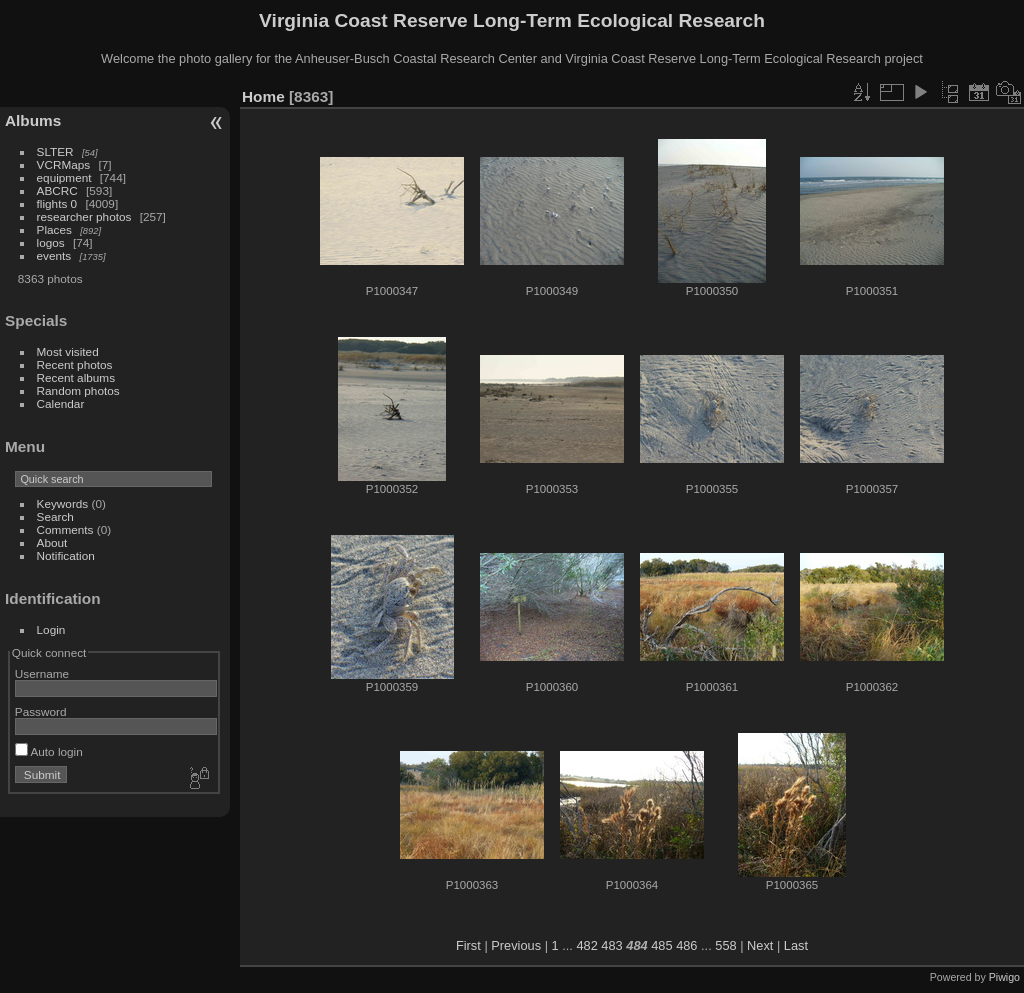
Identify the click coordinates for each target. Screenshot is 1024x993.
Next (760, 945)
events (54, 255)
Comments (65, 529)
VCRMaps (64, 164)
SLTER (55, 151)
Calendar (61, 403)
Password (41, 711)
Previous (516, 945)
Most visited (68, 351)
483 (611, 945)
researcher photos (84, 216)
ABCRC (57, 190)
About (52, 542)
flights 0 (57, 203)
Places (54, 229)
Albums (33, 120)
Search (55, 516)
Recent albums (76, 377)
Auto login (49, 751)
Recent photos (75, 364)
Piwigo (1004, 977)
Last (796, 945)
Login (51, 629)
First (468, 945)
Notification (66, 555)
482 (586, 945)
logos (51, 242)
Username (42, 673)
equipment (64, 177)
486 (686, 945)
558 (725, 945)
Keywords (63, 503)
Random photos (78, 390)
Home (263, 96)
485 (661, 945)
